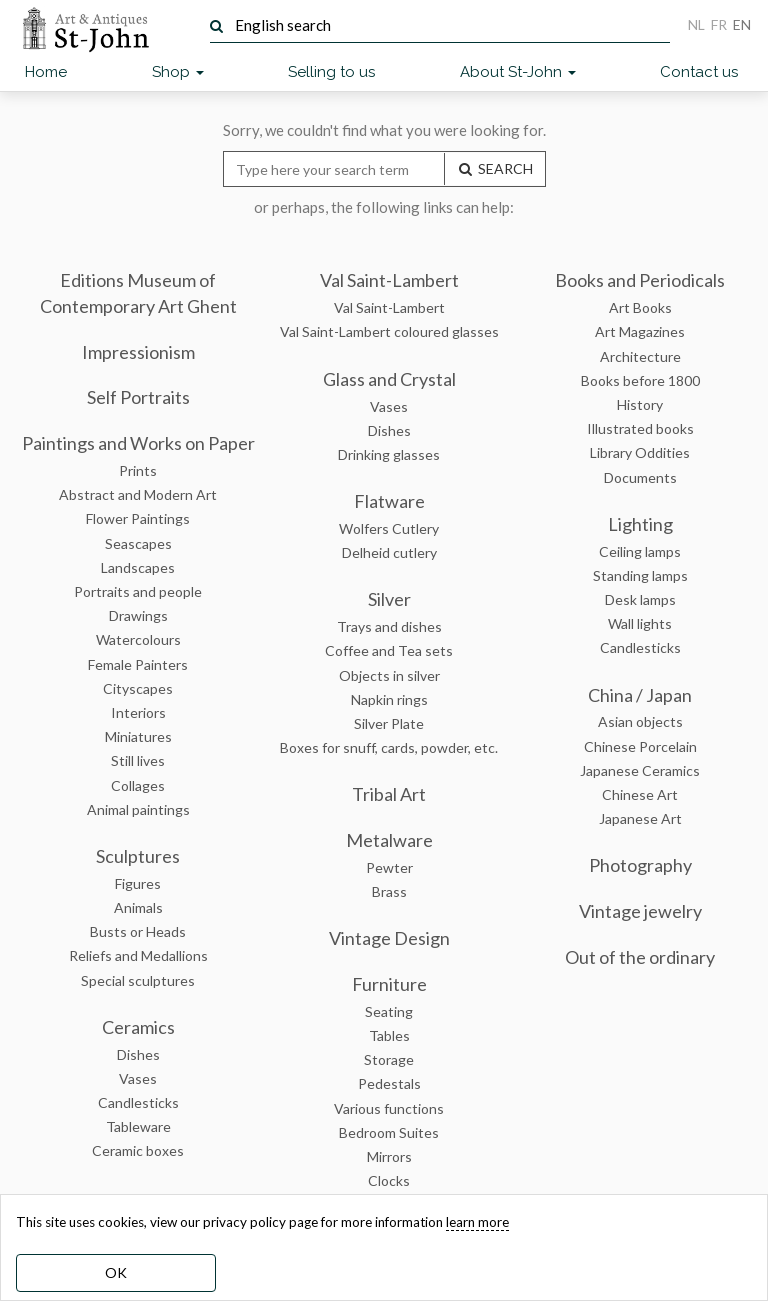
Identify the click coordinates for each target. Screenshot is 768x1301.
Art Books (640, 307)
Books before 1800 (640, 380)
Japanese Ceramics (640, 770)
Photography (640, 865)
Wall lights (640, 623)
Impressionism (138, 352)
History (640, 404)
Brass (389, 891)
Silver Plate (389, 723)
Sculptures (138, 856)
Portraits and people (138, 591)
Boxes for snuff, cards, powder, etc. (389, 747)
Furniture (389, 984)
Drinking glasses (389, 454)
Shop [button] (178, 72)
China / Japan (640, 695)
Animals (138, 907)
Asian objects (640, 721)
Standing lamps (640, 575)
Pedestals (389, 1083)
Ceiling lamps (640, 551)
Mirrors (389, 1156)
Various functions (389, 1108)
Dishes (138, 1054)
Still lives (138, 760)
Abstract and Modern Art (138, 494)
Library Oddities (640, 452)
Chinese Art (640, 794)
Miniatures (138, 736)
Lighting (640, 524)
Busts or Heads (138, 931)
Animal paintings (138, 809)
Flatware (389, 501)
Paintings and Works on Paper (138, 443)
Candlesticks (138, 1102)
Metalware (389, 840)
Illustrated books (640, 428)
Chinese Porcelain (640, 746)
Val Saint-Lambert (389, 280)
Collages (138, 785)
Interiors (138, 712)
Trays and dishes (389, 626)
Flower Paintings (138, 518)
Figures (138, 883)
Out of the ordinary (640, 957)
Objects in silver (389, 675)
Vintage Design (389, 938)
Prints (138, 470)
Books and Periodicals (640, 280)
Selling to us (331, 72)
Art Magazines (640, 331)
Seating (389, 1011)
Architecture (640, 356)
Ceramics (138, 1027)
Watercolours (138, 639)
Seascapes (138, 543)
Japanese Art (640, 818)
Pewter (389, 867)
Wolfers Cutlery (389, 528)
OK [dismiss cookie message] (116, 1272)
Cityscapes (138, 688)
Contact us (699, 72)
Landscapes (138, 567)
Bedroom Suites (389, 1132)
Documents (640, 477)
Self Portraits (138, 397)
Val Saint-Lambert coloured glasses (389, 331)
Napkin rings (389, 699)
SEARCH (495, 168)
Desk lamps (640, 599)
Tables (389, 1035)
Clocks (389, 1180)
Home (46, 72)
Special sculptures (138, 980)
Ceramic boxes (138, 1150)
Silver (389, 599)
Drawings (138, 615)
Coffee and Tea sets (389, 650)
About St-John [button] (518, 72)
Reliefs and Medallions (138, 955)
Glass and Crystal (389, 379)
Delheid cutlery (389, 552)
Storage (389, 1059)
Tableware (138, 1126)
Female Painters (138, 664)
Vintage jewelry (640, 911)
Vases (138, 1078)
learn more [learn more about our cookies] (477, 1222)
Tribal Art (389, 794)
